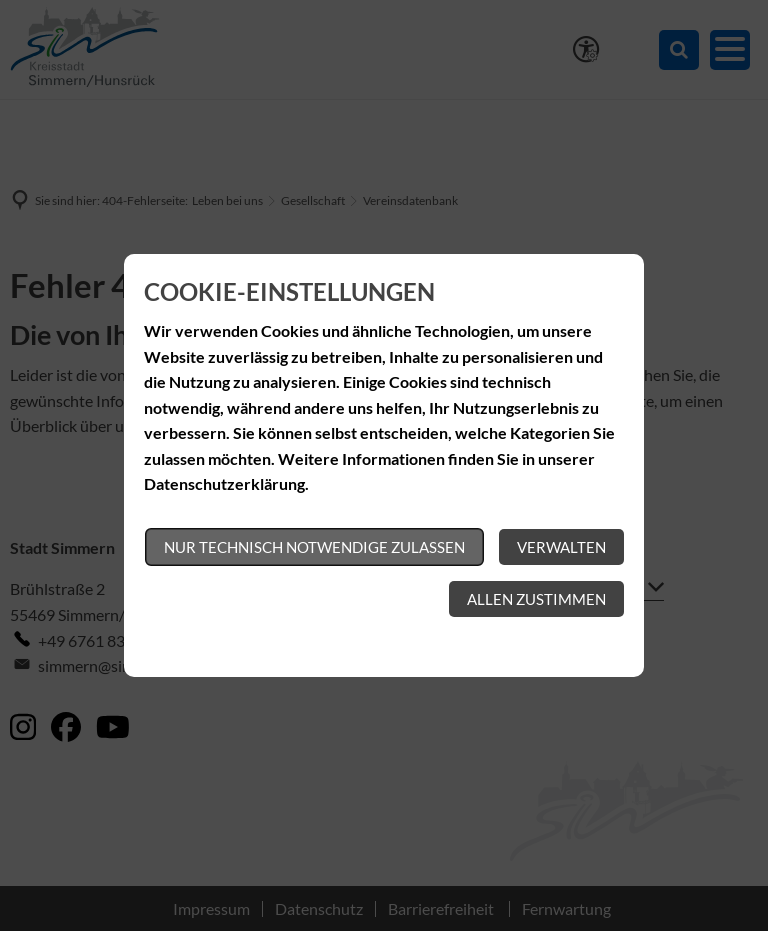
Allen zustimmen (536, 599)
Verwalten (561, 547)
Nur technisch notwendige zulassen (314, 547)
